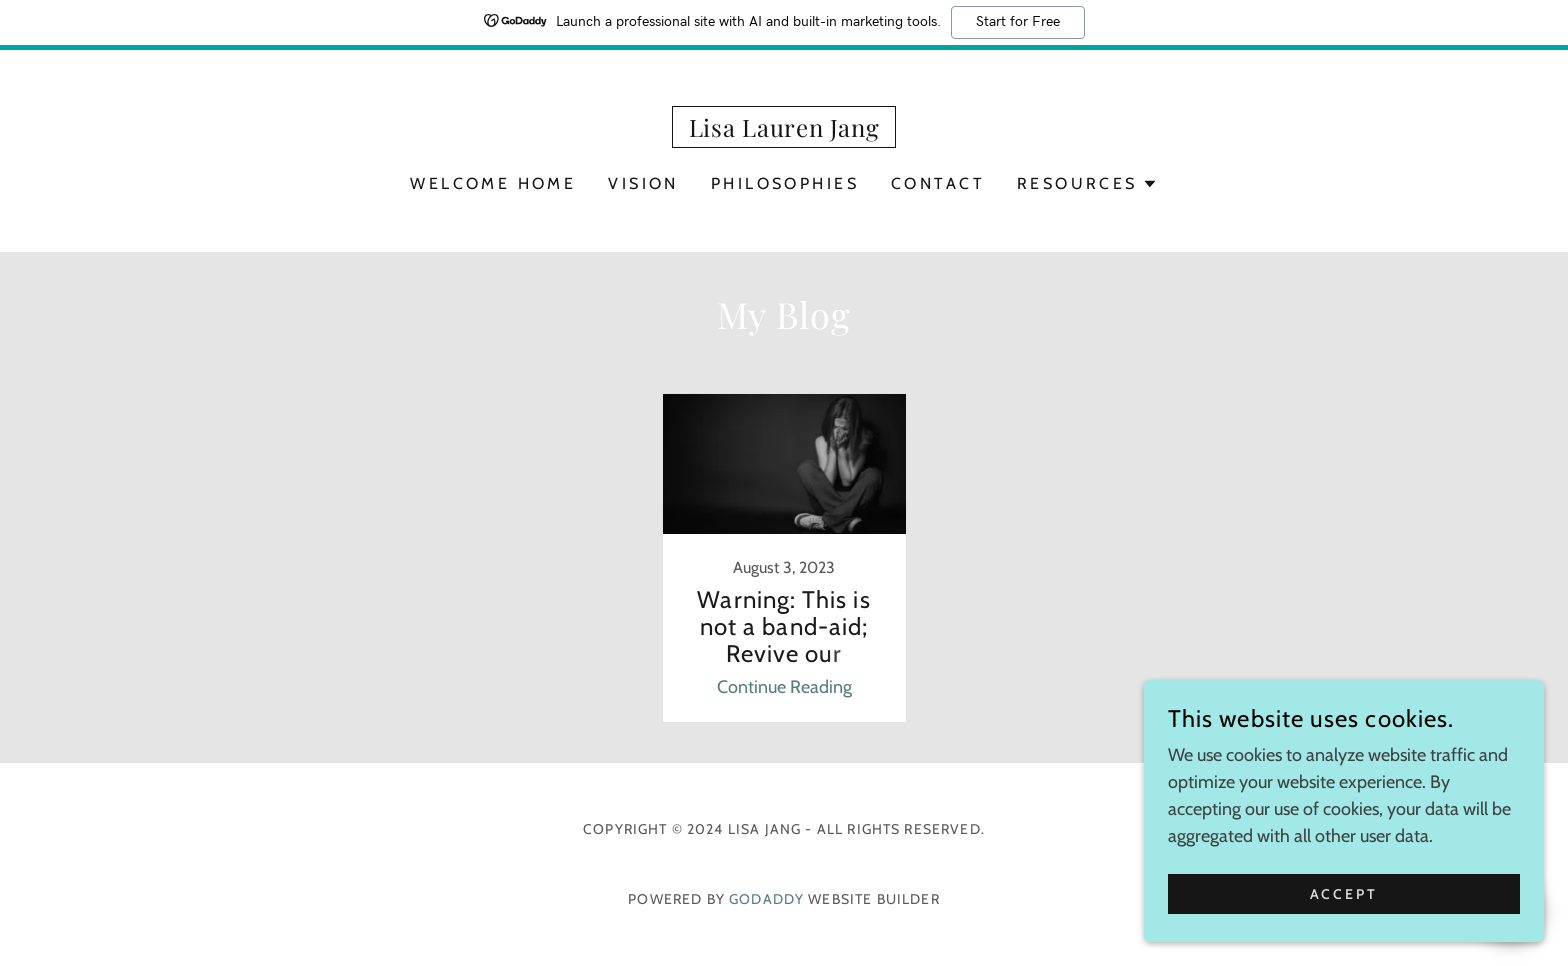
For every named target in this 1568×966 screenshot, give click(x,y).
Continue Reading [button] (784, 687)
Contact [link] (938, 183)
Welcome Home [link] (493, 183)
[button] (1087, 184)
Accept (1344, 908)
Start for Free (1018, 22)
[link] (784, 131)
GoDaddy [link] (766, 899)
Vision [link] (643, 183)
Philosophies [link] (785, 183)
